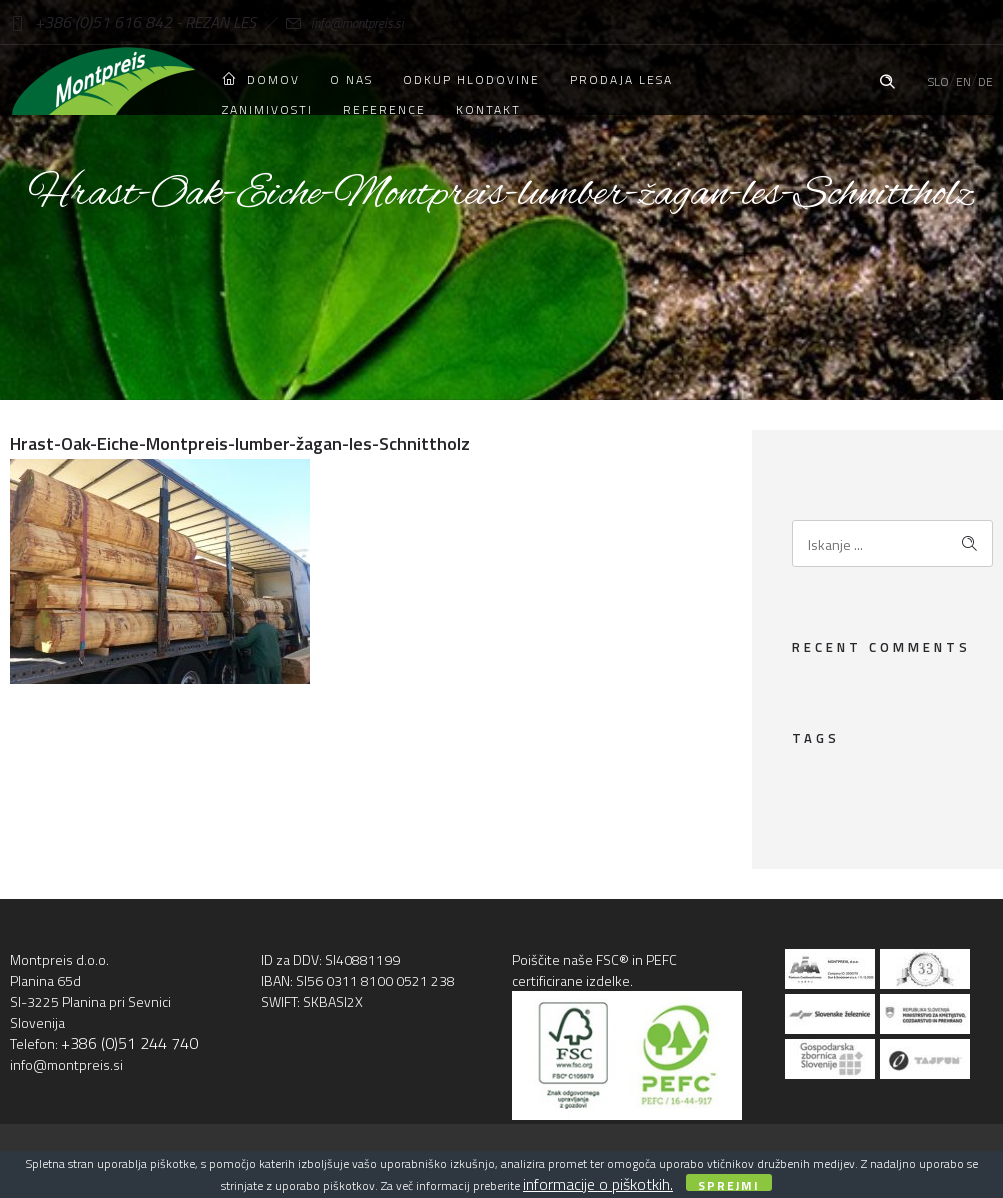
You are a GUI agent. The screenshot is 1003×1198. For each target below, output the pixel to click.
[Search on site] (892, 543)
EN (963, 81)
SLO (938, 81)
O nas (351, 79)
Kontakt (488, 109)
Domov (261, 79)
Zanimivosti (267, 109)
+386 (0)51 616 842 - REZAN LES (133, 22)
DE (985, 81)
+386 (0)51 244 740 (129, 1043)
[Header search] (887, 79)
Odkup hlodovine (471, 79)
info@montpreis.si (330, 23)
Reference (384, 109)
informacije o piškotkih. (598, 1184)
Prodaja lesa (621, 79)
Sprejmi (729, 1183)
